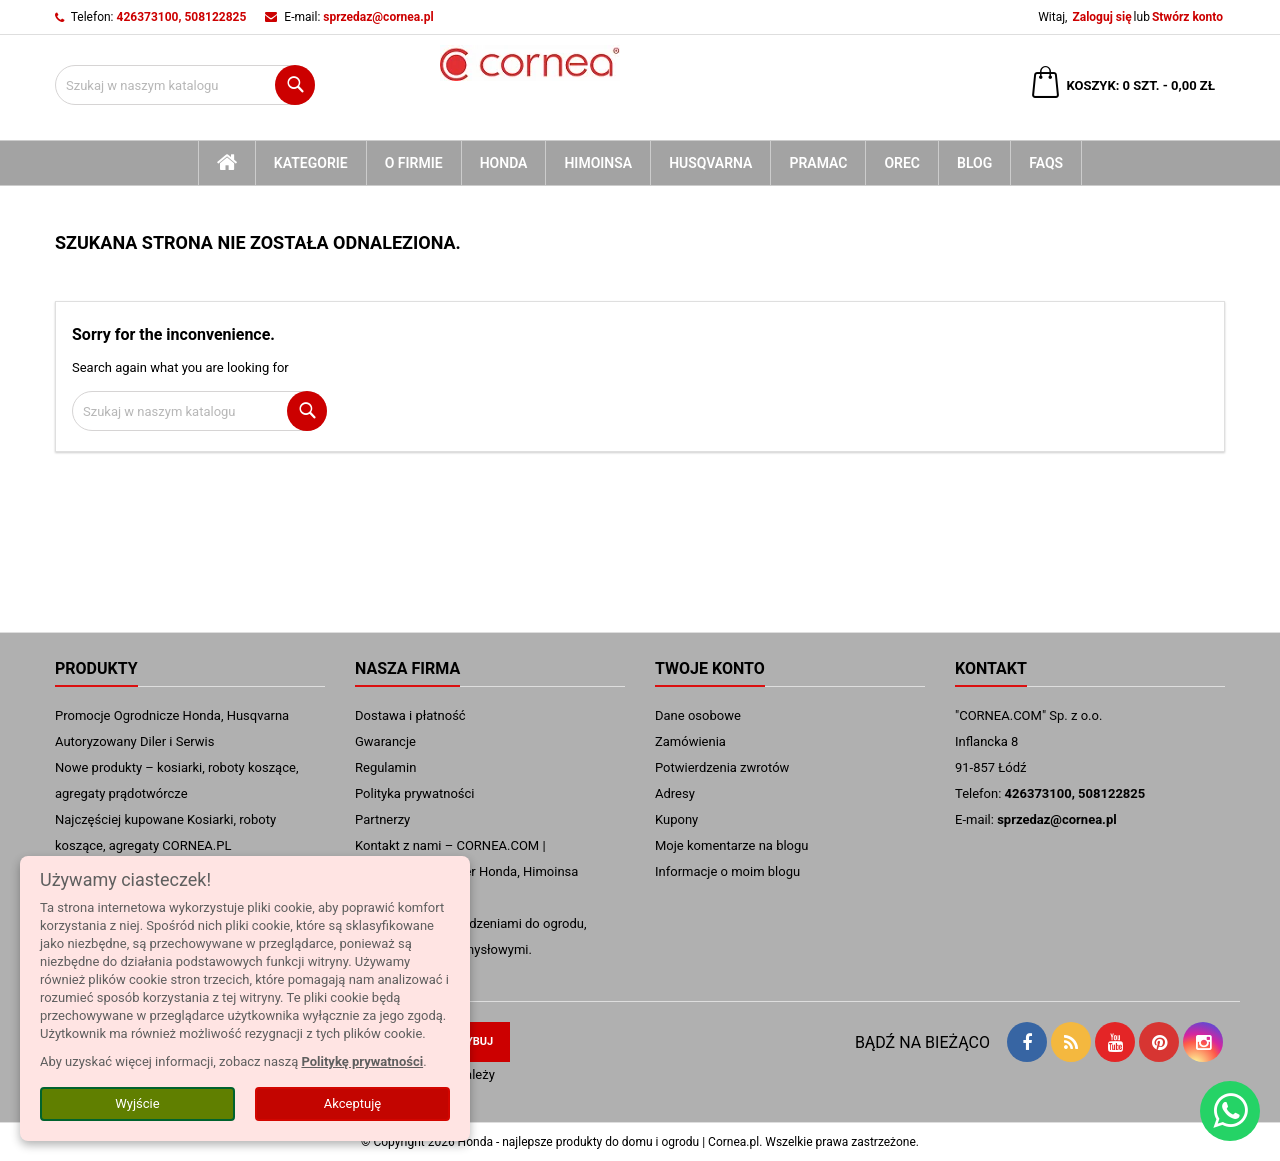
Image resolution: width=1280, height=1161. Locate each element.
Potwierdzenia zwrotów (722, 767)
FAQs (1046, 163)
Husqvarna (710, 163)
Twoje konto (710, 668)
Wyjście (137, 1103)
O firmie (414, 163)
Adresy (675, 793)
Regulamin (385, 767)
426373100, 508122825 (182, 17)
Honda (504, 163)
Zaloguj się (1101, 17)
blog (974, 163)
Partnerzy (382, 819)
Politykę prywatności (362, 1061)
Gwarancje (385, 741)
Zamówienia (690, 741)
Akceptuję (352, 1103)
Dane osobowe (698, 715)
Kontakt (991, 668)
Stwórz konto (1187, 17)
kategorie (311, 163)
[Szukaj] (185, 85)
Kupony (676, 819)
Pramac (818, 163)
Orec (902, 163)
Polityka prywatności (414, 793)
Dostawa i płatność (410, 715)
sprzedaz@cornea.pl (378, 17)
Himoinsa (598, 163)
